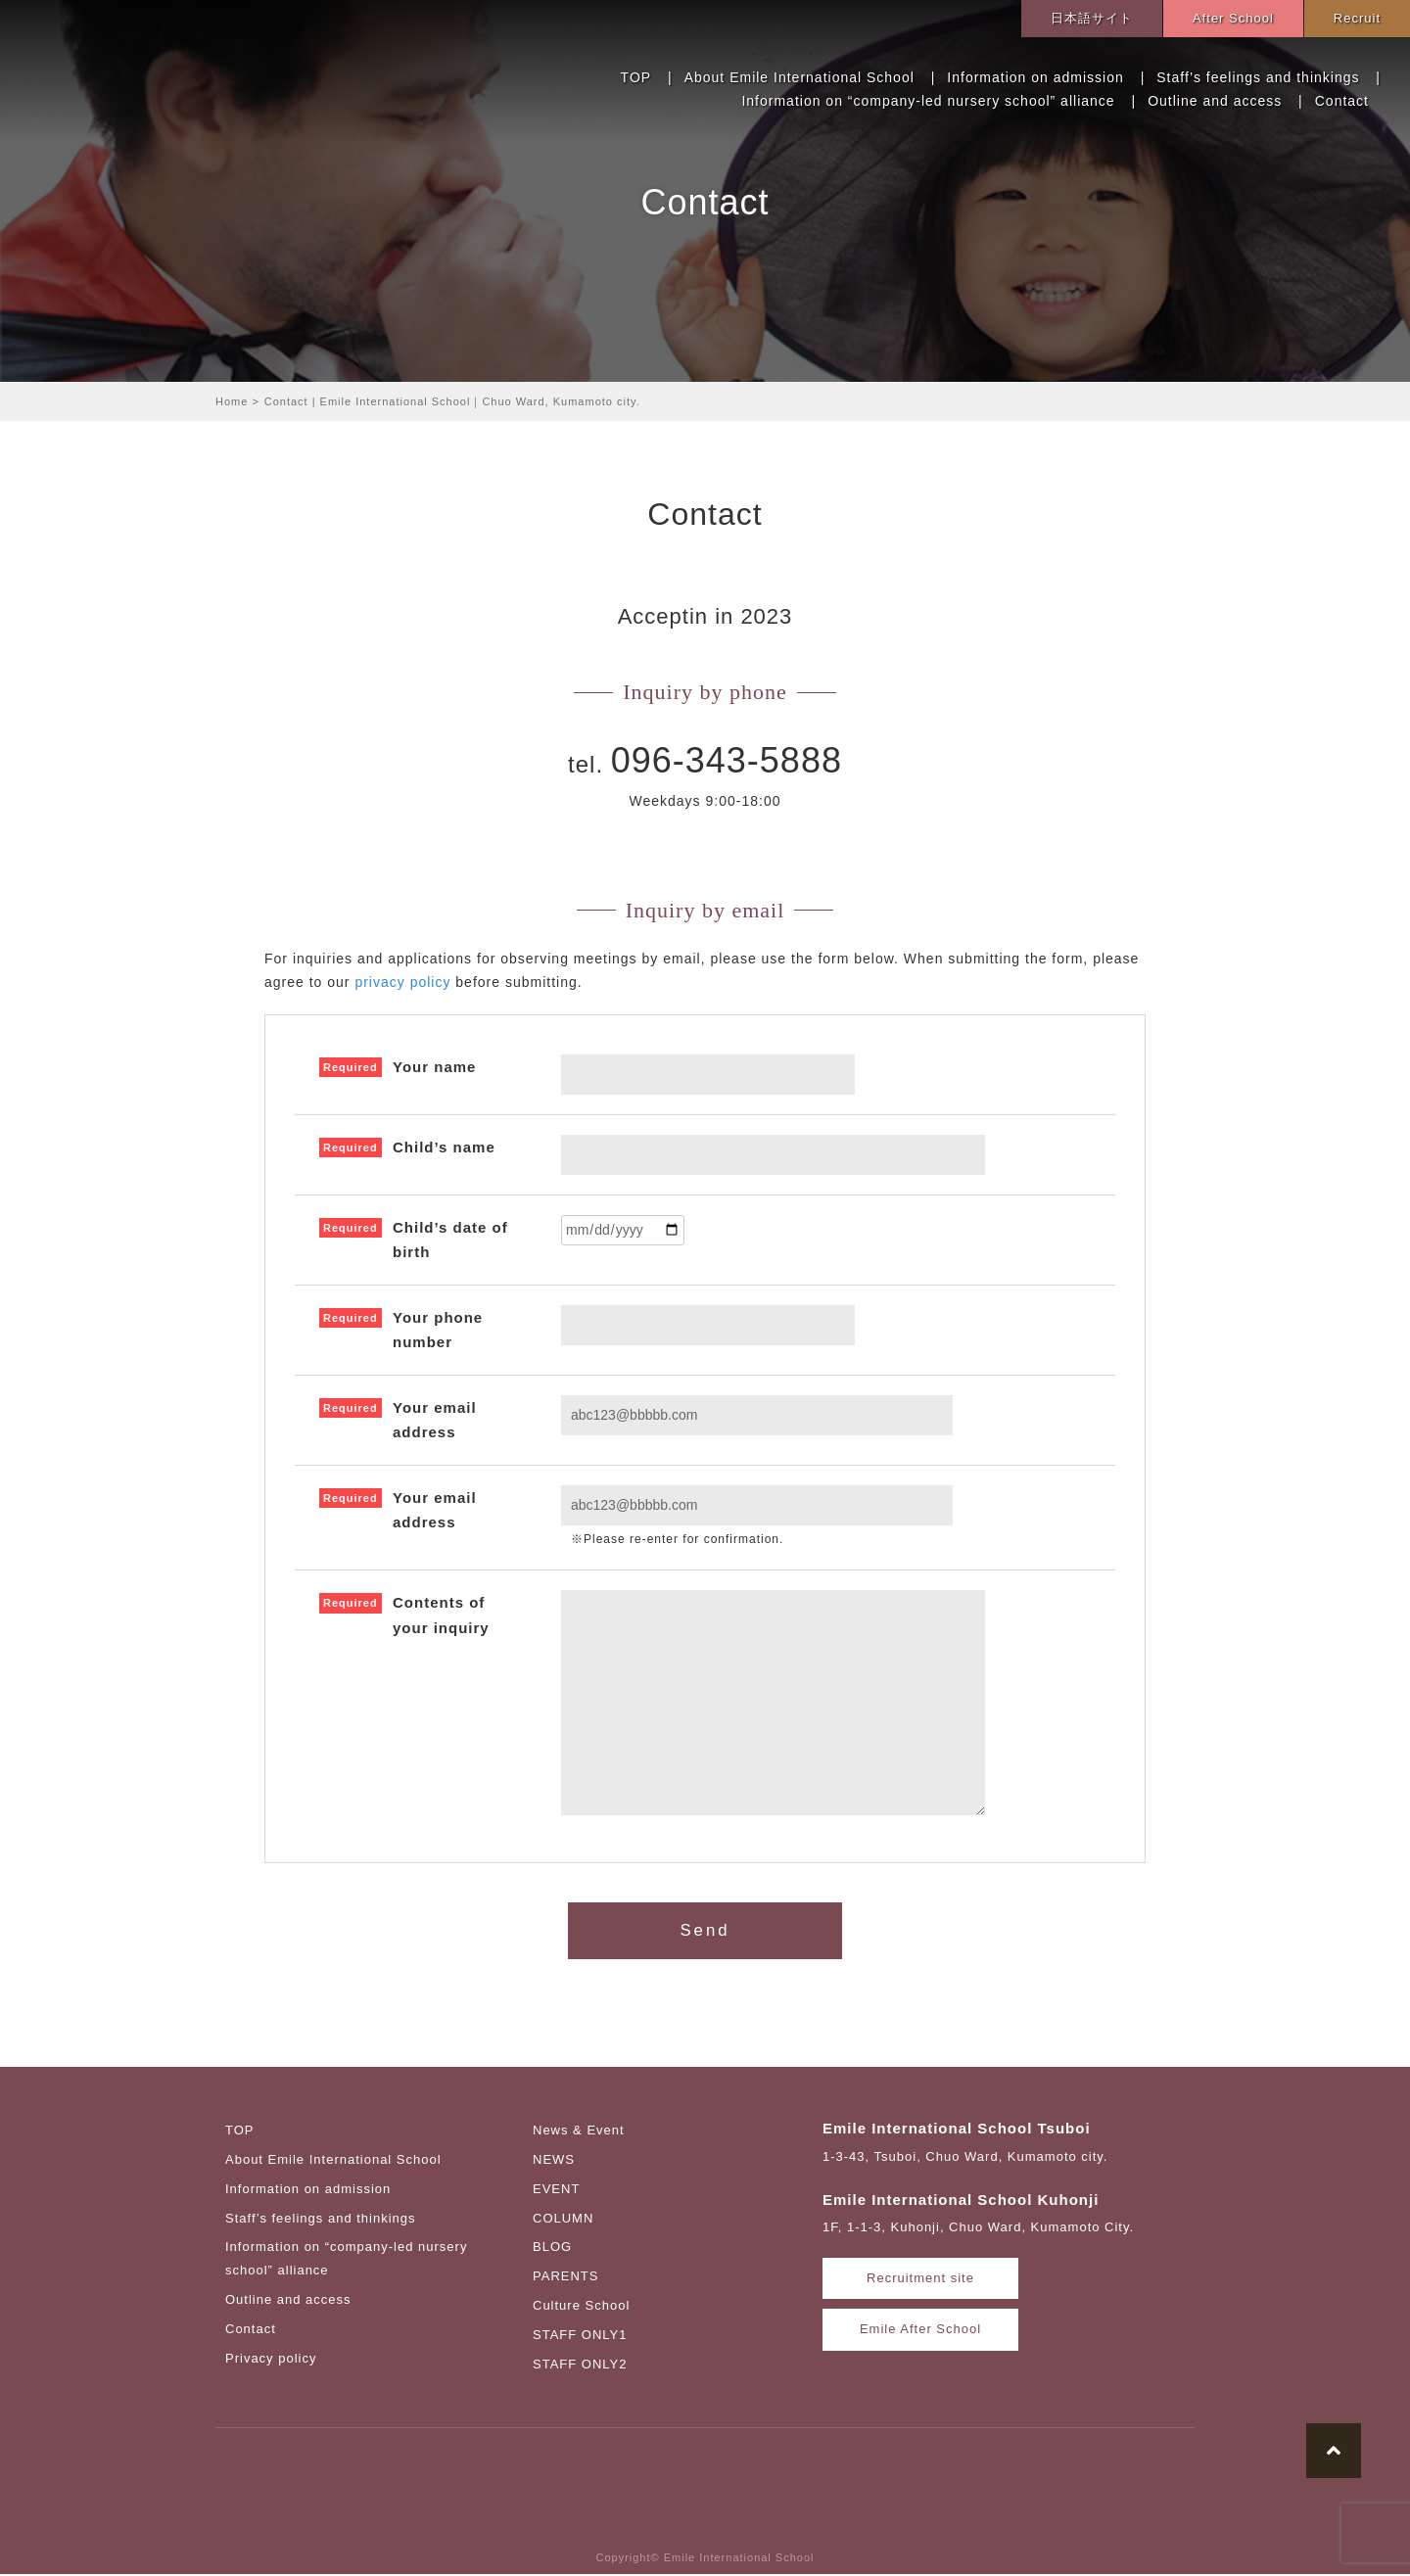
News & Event (579, 2132)
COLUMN (563, 2220)
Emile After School (920, 2331)
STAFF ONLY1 (580, 2336)
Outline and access (1215, 101)
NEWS (554, 2161)
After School (1233, 18)
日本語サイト (1092, 18)
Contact (1342, 101)
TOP (636, 77)
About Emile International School (799, 77)
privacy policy (402, 982)
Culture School (581, 2307)
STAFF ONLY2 (580, 2366)
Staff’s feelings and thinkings (1257, 77)
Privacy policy (270, 2360)
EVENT (556, 2190)
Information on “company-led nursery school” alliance (927, 101)
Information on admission (1035, 77)
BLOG (552, 2249)
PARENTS (565, 2278)
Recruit (1357, 18)
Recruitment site (920, 2280)
